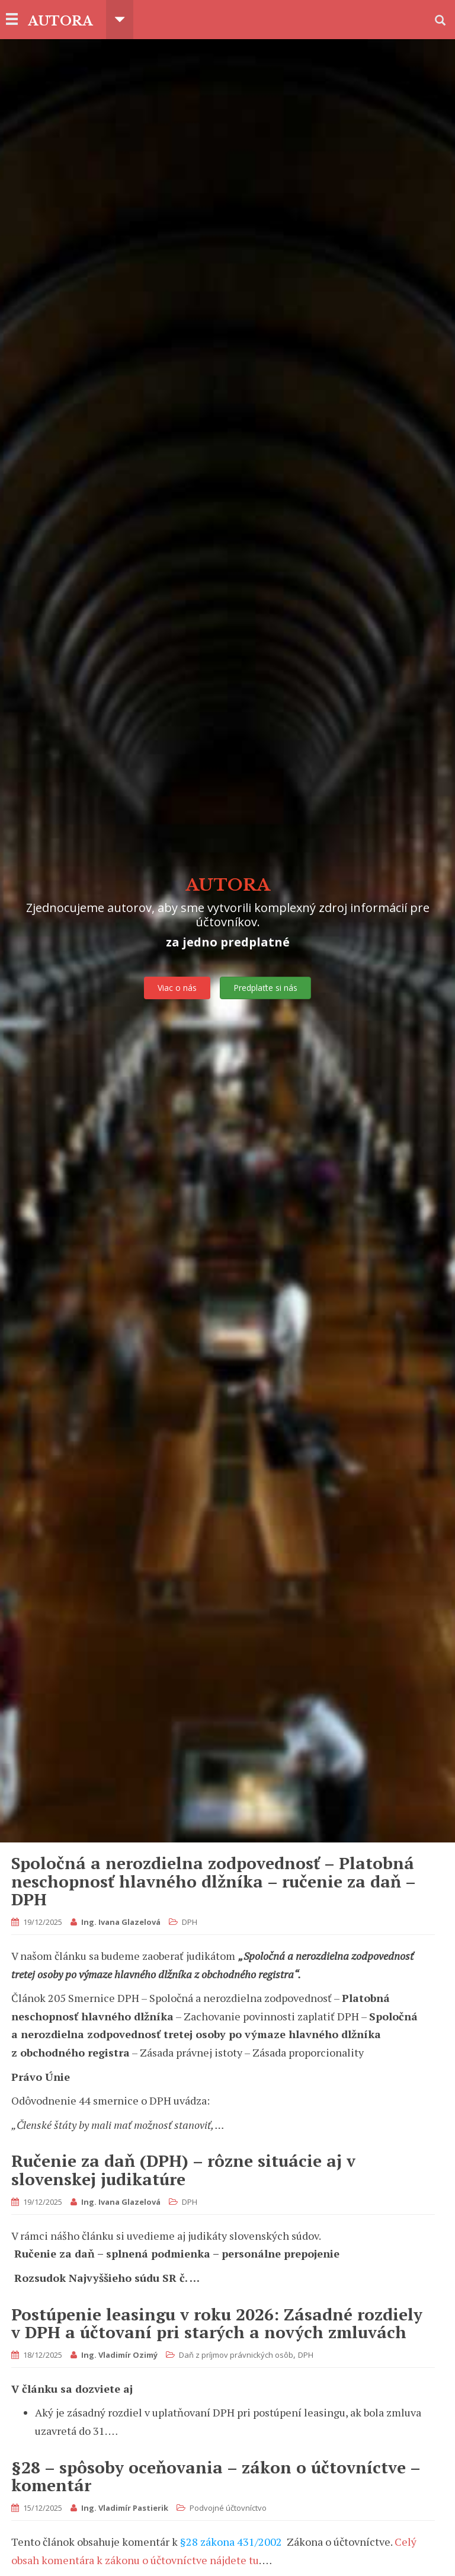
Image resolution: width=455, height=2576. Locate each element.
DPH (189, 1922)
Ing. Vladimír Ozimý (119, 2354)
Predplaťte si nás (265, 987)
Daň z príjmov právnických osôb (236, 2354)
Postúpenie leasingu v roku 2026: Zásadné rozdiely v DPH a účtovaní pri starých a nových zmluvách (216, 2323)
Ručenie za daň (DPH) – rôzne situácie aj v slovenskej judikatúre (183, 2170)
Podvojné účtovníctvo (228, 2507)
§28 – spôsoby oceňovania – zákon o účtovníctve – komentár (215, 2476)
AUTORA (62, 20)
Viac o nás (177, 987)
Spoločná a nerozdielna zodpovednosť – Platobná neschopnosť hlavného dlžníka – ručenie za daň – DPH (213, 1881)
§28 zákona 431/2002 (231, 2541)
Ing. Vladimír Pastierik (124, 2507)
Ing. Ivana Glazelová (121, 1922)
